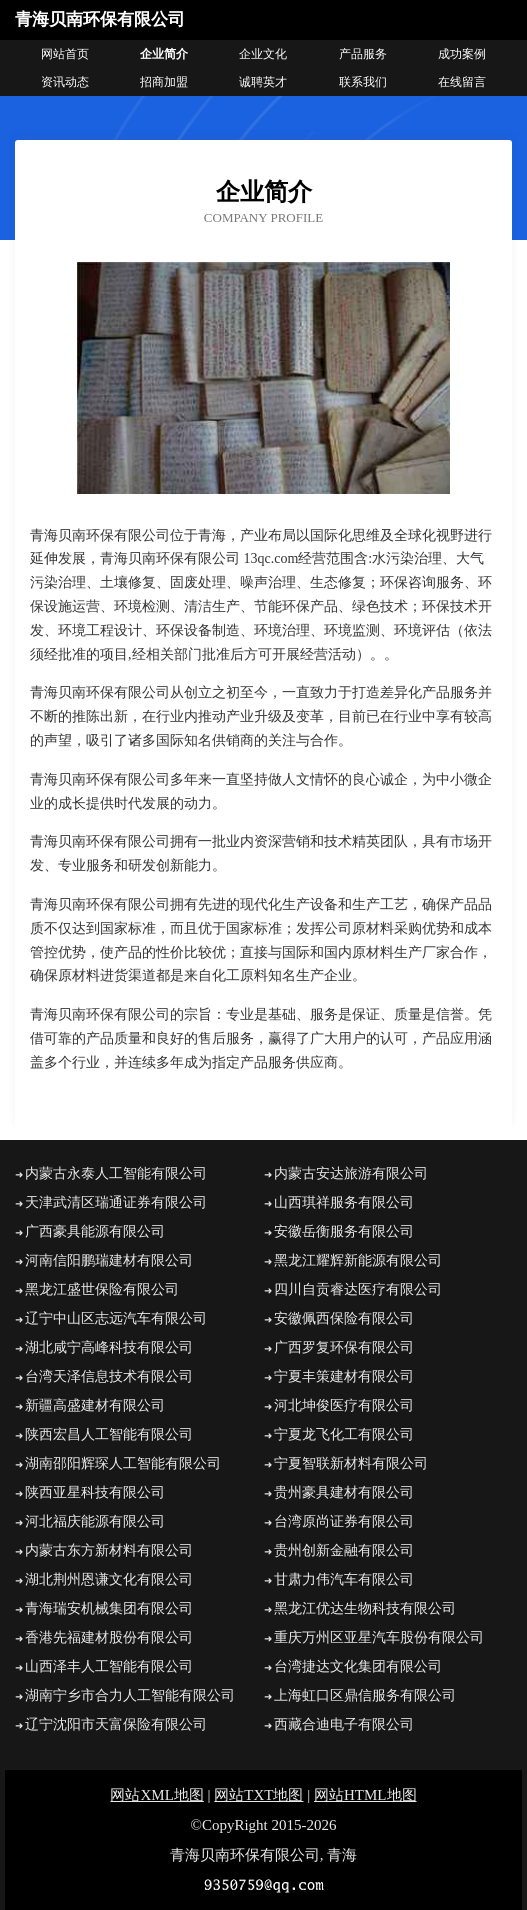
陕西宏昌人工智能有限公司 (109, 1434)
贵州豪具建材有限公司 (344, 1492)
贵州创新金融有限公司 (344, 1550)
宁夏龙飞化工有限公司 (344, 1434)
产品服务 (363, 54)
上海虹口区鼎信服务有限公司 (365, 1695)
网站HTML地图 (365, 1795)
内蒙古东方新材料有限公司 (109, 1550)
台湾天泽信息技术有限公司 (109, 1376)
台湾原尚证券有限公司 (344, 1521)
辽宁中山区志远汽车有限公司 (116, 1318)
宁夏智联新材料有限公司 (351, 1463)
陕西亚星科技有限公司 (95, 1492)
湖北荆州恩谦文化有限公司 (109, 1579)
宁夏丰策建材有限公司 (344, 1376)
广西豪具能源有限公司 (95, 1231)
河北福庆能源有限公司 (95, 1521)
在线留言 (462, 82)
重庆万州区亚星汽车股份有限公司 (379, 1637)
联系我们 (363, 82)
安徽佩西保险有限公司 (344, 1318)
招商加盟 (164, 82)
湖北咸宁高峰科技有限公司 (109, 1347)
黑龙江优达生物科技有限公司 (365, 1608)
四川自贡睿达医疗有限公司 (358, 1289)
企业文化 (263, 54)
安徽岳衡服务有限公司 (344, 1231)
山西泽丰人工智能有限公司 (109, 1666)
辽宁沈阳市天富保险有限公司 (116, 1724)
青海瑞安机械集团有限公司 (109, 1608)
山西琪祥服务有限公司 (344, 1202)
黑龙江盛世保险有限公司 (102, 1289)
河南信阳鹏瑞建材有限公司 (109, 1260)
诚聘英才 (263, 82)
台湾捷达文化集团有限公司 (358, 1666)
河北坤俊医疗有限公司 (344, 1405)
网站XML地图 (156, 1795)
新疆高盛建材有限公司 (95, 1405)
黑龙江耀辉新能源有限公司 (358, 1260)
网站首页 (65, 54)
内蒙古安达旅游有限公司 (351, 1173)
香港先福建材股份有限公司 (109, 1637)
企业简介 (164, 54)
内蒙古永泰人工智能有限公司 (116, 1173)
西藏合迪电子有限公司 (344, 1724)
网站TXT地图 (258, 1795)
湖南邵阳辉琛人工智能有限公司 (123, 1463)
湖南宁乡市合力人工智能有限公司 (130, 1695)
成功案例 (462, 54)
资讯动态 (65, 82)
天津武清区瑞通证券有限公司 (116, 1202)
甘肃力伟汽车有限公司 (344, 1579)
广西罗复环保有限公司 (344, 1347)
